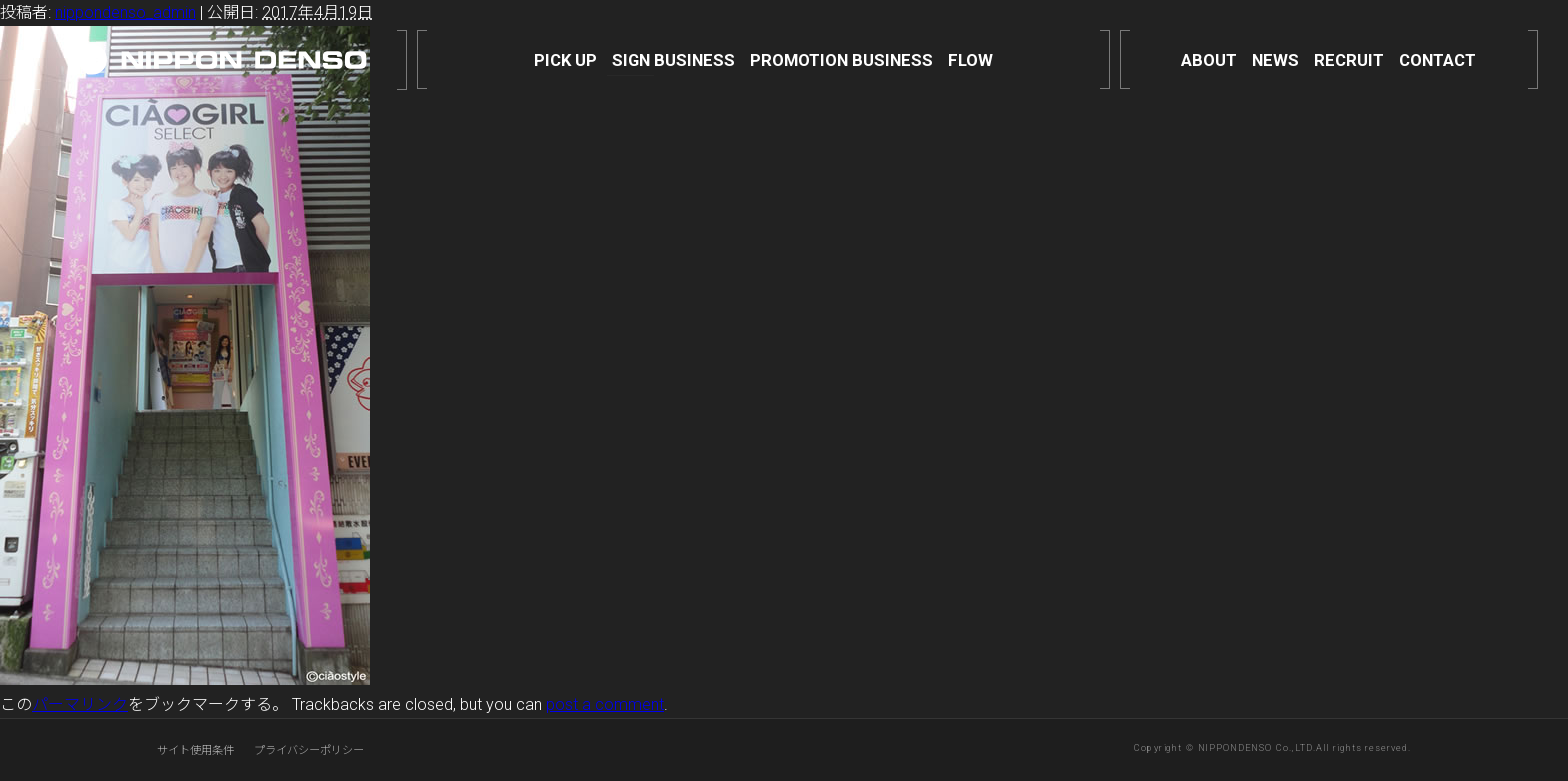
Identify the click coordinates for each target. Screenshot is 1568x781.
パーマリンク (80, 704)
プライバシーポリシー (309, 750)
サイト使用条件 (195, 750)
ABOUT (1209, 60)
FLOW (970, 60)
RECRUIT (1349, 60)
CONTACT (1437, 60)
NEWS (1275, 60)
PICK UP (565, 60)
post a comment (605, 704)
